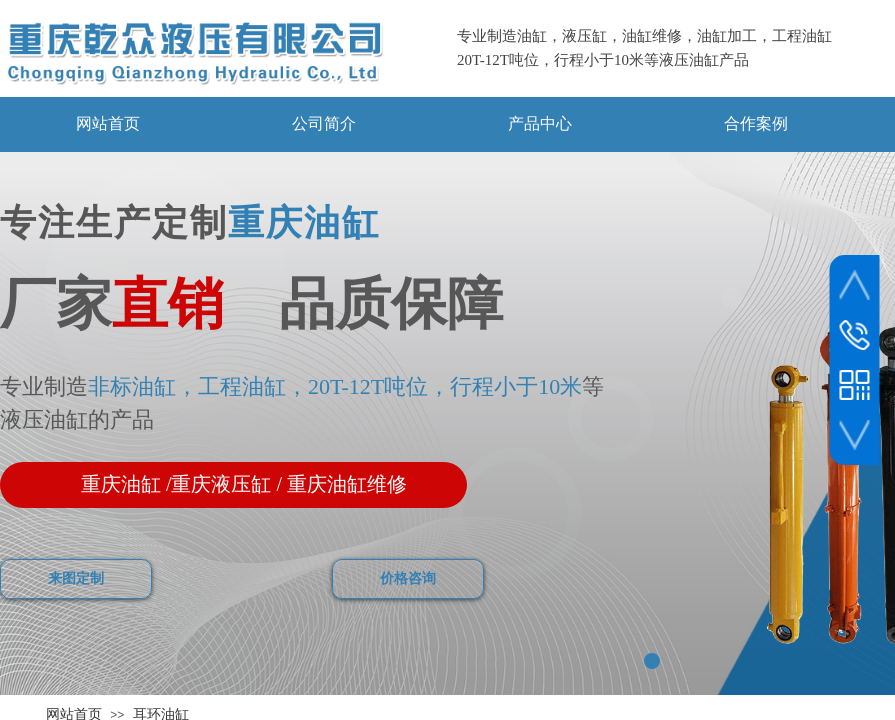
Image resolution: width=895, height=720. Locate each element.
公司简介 (324, 123)
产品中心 (540, 123)
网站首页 (108, 123)
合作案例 (756, 123)
